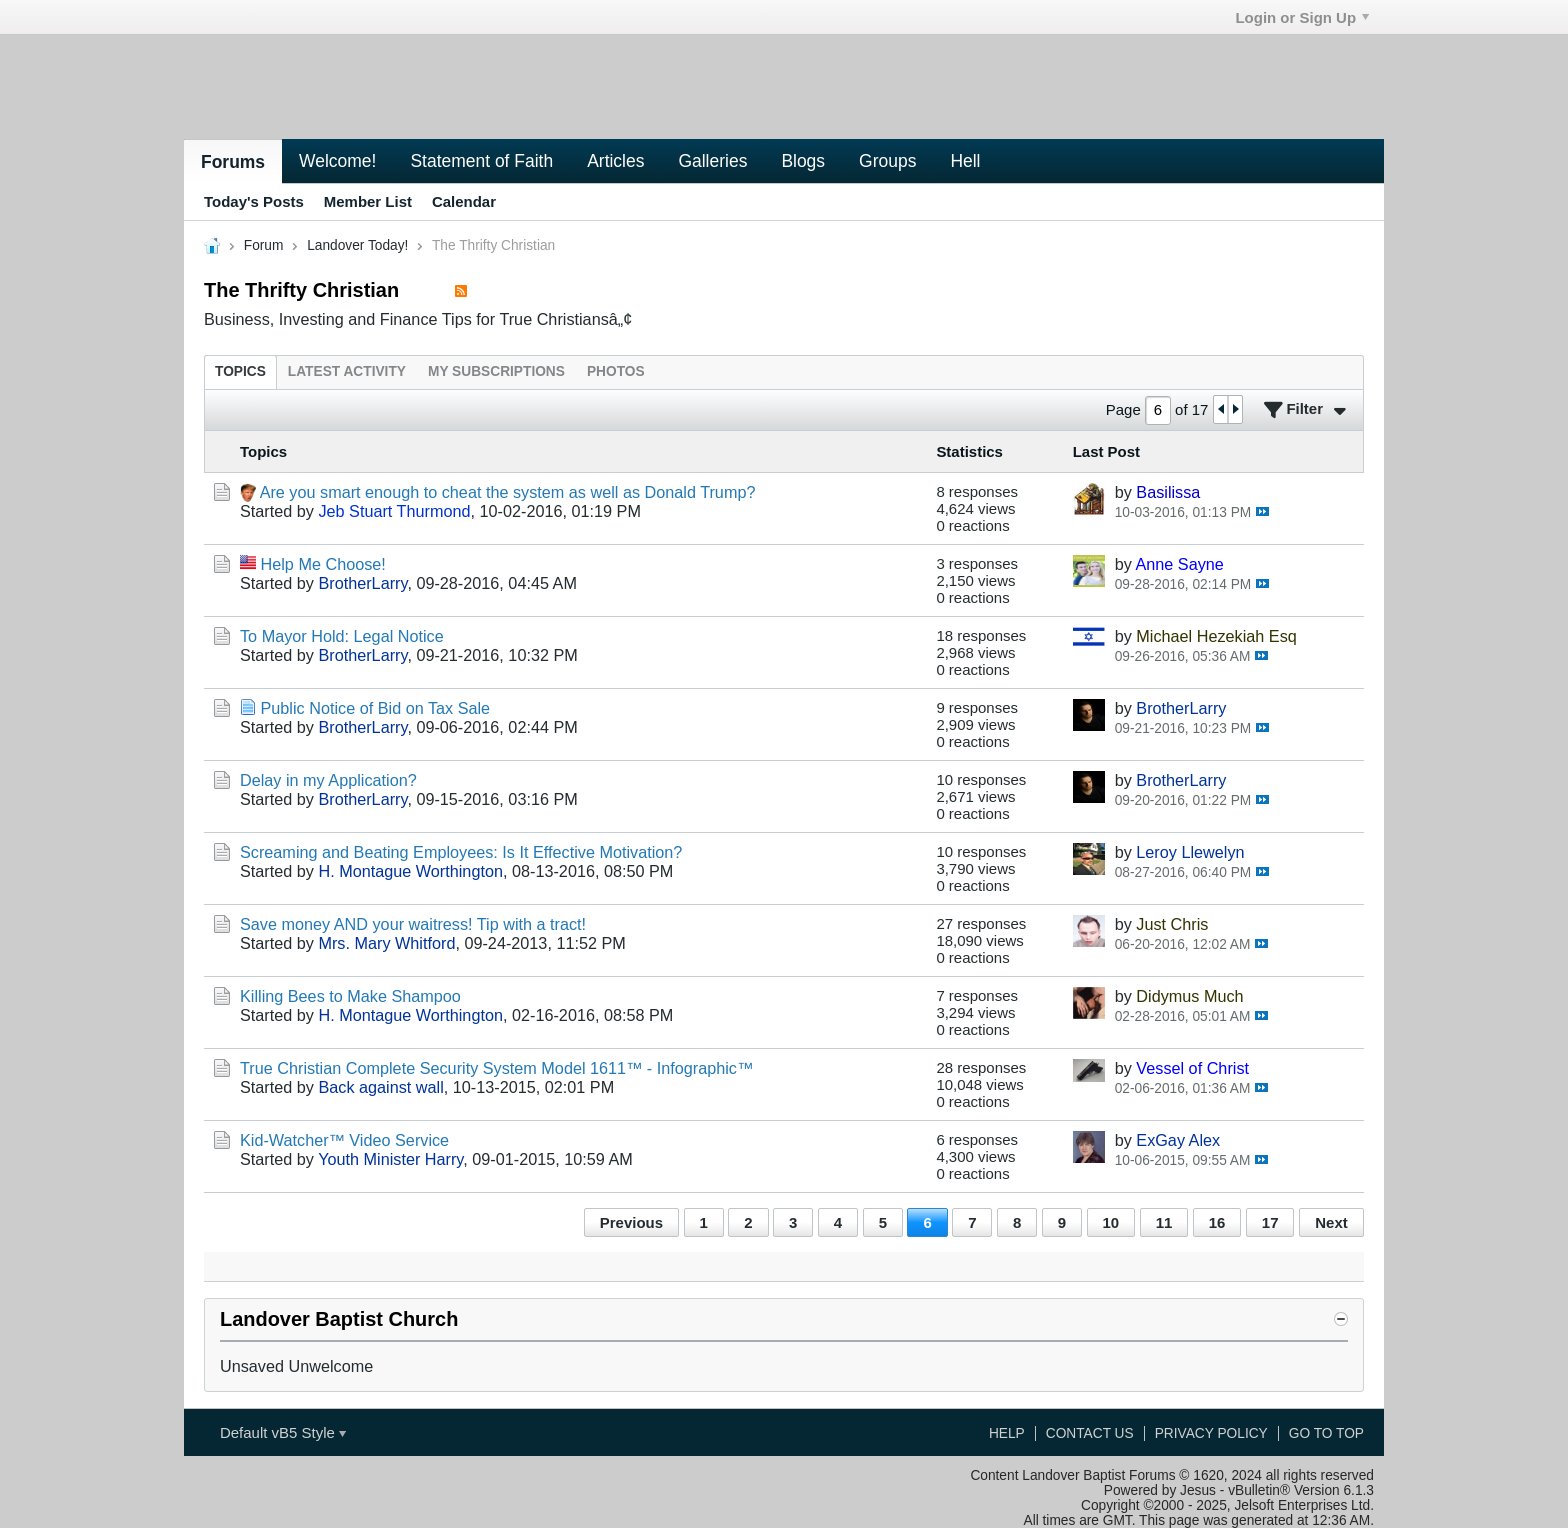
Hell (965, 161)
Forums (233, 162)
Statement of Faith (481, 161)
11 (1164, 1222)
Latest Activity (347, 371)
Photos (616, 371)
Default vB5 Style (283, 1432)
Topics (240, 371)
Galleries (712, 161)
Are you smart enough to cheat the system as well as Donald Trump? (508, 492)
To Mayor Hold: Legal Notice (342, 636)
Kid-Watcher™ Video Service (344, 1140)
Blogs (803, 161)
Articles (615, 161)
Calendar (464, 201)
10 (1111, 1222)
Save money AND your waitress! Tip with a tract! (413, 924)
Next (1331, 1222)
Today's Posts (254, 201)
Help (1007, 1433)
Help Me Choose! (323, 564)
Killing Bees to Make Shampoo (350, 996)
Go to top (1326, 1433)
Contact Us (1090, 1433)
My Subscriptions (496, 371)
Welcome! (337, 161)
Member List (368, 201)
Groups (887, 161)
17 (1270, 1222)
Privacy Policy (1211, 1433)
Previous (631, 1222)
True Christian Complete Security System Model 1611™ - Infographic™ (496, 1068)
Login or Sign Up (1302, 17)
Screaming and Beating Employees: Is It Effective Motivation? (461, 852)
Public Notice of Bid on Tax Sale (376, 708)
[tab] (240, 371)
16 (1217, 1222)
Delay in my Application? (328, 780)
